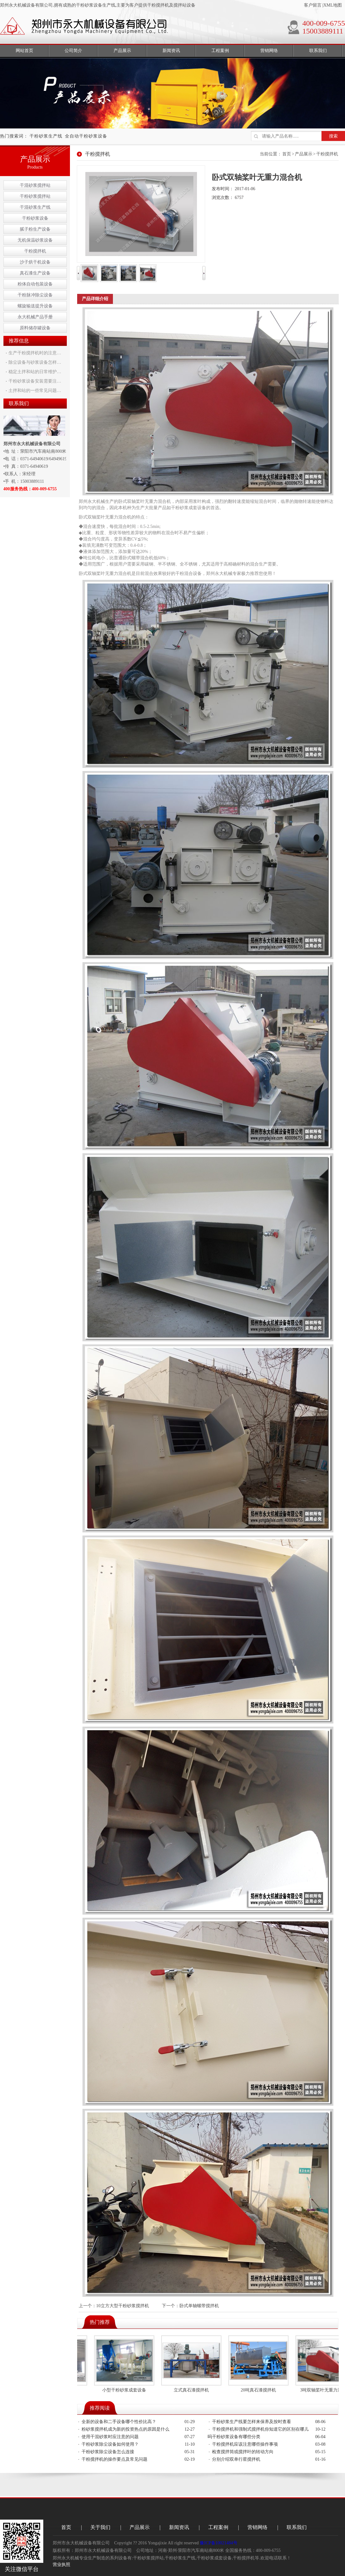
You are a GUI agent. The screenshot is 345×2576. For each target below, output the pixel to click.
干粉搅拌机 (35, 251)
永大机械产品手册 (35, 317)
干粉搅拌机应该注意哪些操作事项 (245, 2444)
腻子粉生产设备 (35, 229)
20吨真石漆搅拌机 (261, 2390)
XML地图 (332, 5)
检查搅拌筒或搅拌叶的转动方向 (242, 2451)
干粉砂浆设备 (35, 218)
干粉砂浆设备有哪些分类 (236, 2436)
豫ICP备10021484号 (218, 2543)
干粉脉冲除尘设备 (35, 295)
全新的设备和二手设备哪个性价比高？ (119, 2421)
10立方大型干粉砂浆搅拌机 (122, 2305)
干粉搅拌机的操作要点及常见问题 (114, 2459)
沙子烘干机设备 (35, 262)
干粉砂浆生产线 (45, 136)
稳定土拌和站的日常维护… (34, 371)
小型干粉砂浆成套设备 (127, 2390)
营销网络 (257, 2527)
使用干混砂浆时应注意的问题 (110, 2436)
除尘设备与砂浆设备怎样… (34, 362)
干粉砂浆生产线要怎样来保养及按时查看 (251, 2421)
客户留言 (312, 5)
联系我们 (297, 2527)
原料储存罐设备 (35, 328)
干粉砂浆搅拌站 (35, 196)
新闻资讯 (179, 2527)
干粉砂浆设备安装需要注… (34, 381)
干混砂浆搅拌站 (35, 185)
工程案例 (218, 2527)
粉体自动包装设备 (35, 284)
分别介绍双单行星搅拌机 (236, 2459)
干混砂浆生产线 (35, 207)
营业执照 (61, 2564)
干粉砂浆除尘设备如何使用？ (110, 2444)
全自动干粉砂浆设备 (86, 136)
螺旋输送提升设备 (35, 306)
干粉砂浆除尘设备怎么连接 (108, 2451)
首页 (286, 154)
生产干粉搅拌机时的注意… (34, 353)
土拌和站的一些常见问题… (34, 390)
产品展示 (303, 154)
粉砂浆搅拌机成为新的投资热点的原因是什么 (125, 2429)
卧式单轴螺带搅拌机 (199, 2305)
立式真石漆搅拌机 (194, 2390)
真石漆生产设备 (35, 273)
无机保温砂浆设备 (35, 240)
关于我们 (100, 2527)
